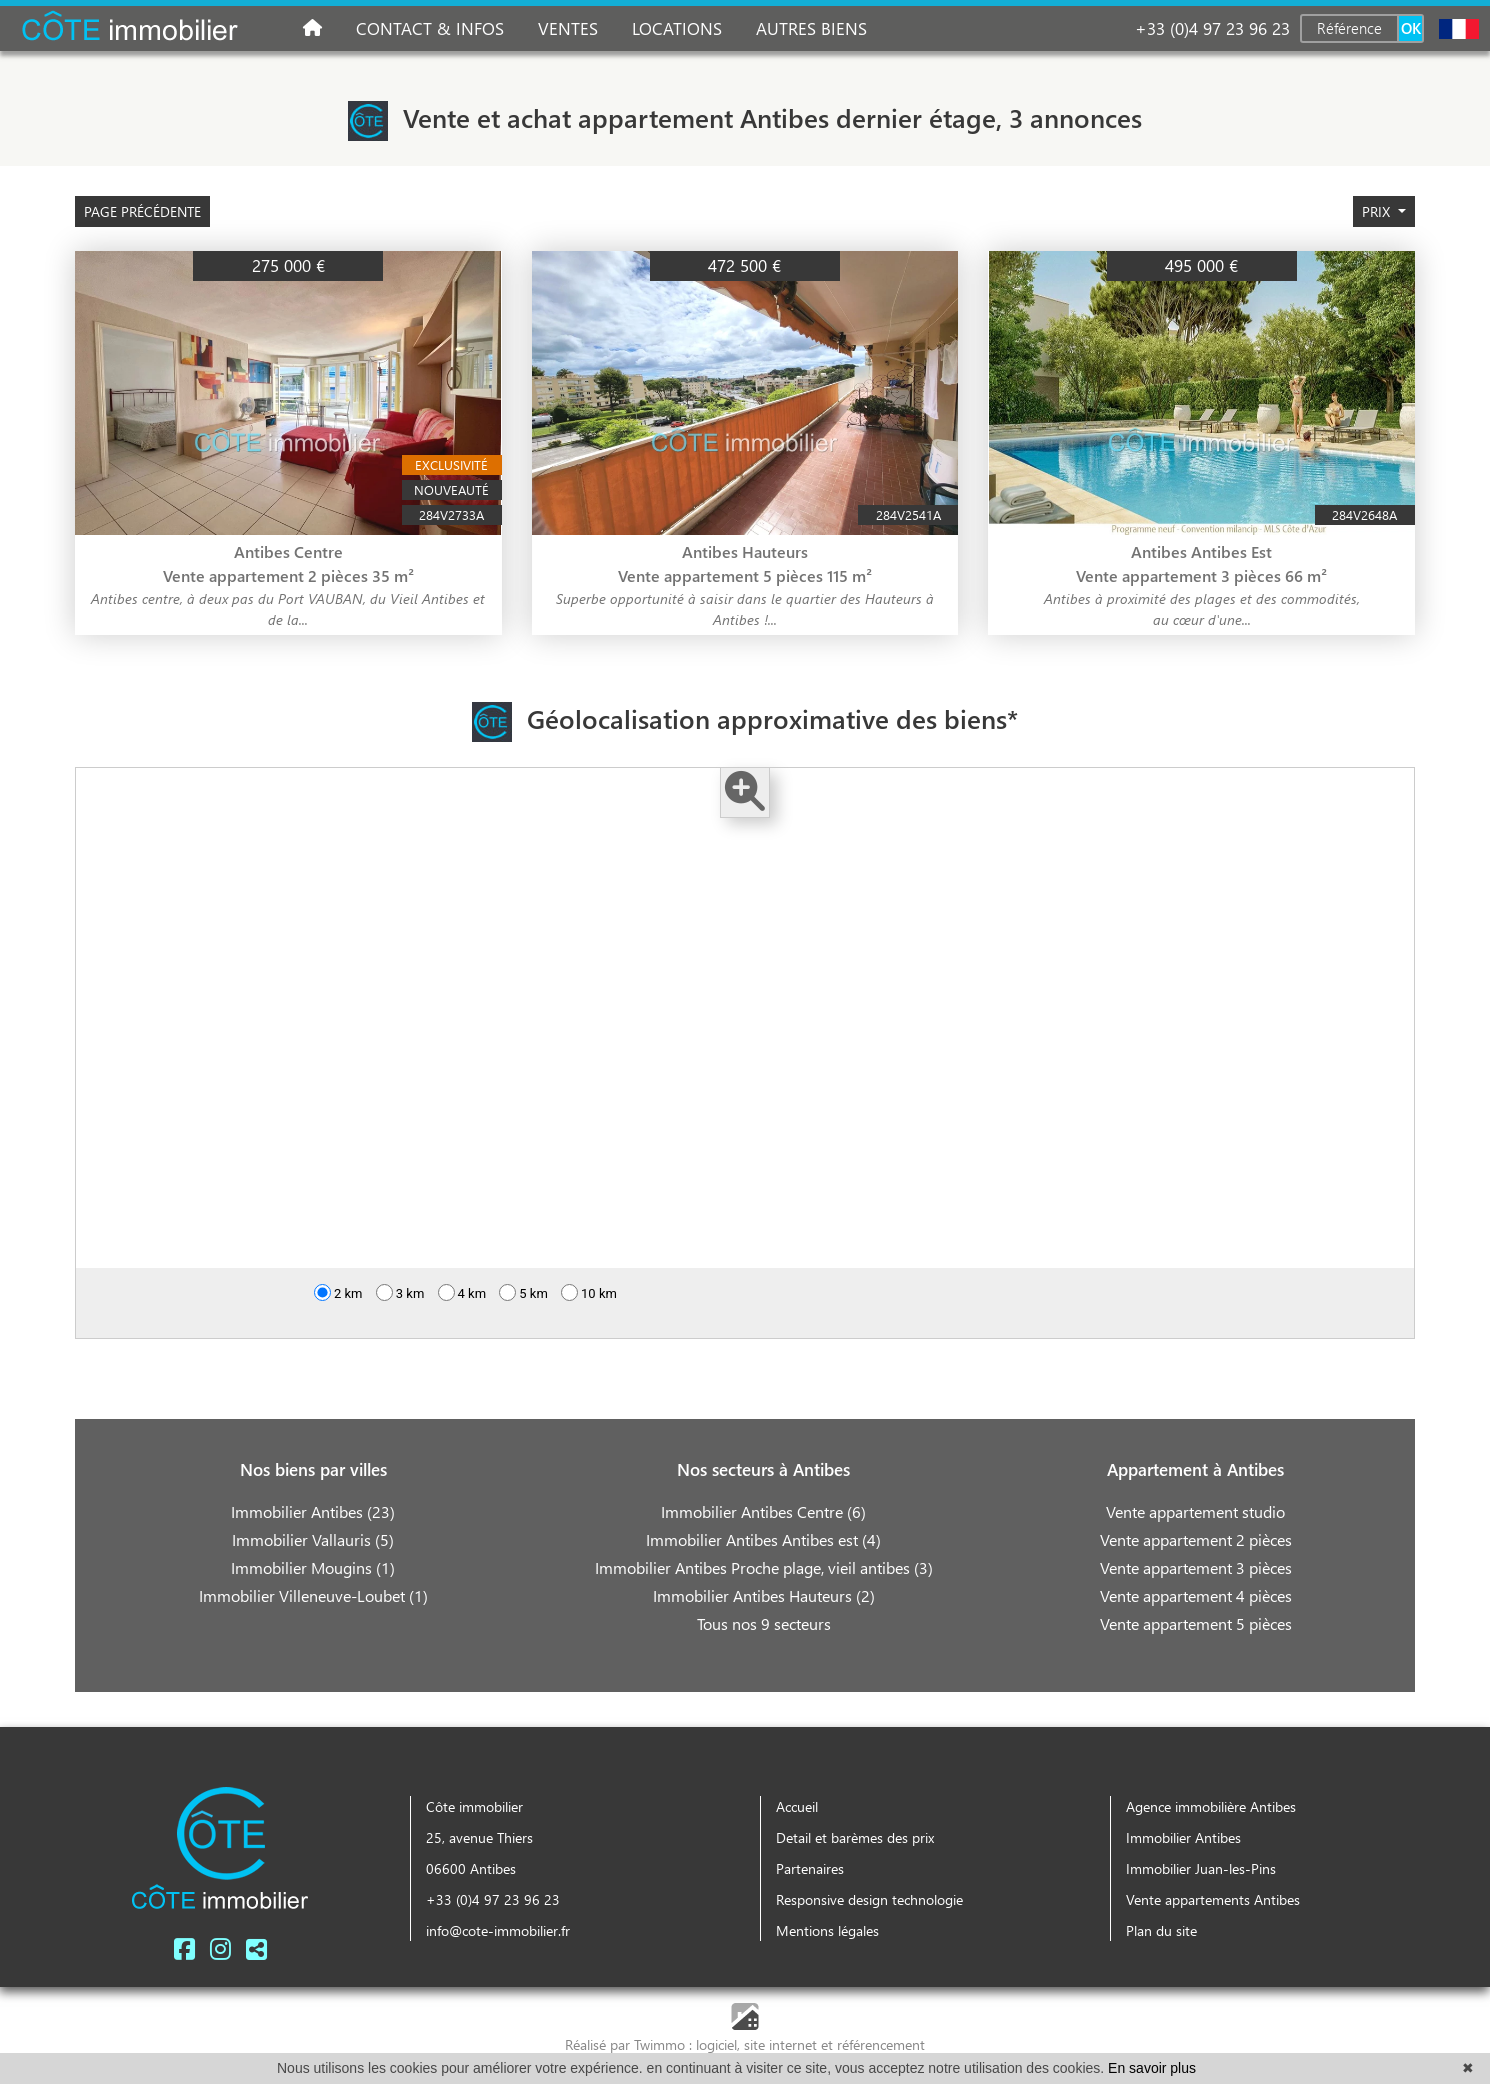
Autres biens (811, 28)
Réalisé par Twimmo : (628, 2044)
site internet (782, 2044)
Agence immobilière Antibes (1211, 1806)
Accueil (797, 1806)
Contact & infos (430, 28)
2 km (338, 1299)
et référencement (873, 2044)
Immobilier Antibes (1183, 1837)
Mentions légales (827, 1930)
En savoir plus (1152, 2068)
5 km (523, 1299)
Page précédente (142, 211)
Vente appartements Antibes (1213, 1899)
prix (1378, 211)
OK (1411, 28)
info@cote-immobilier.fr (498, 1930)
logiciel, (720, 2044)
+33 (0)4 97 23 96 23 (1212, 28)
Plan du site (1161, 1930)
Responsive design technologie (869, 1899)
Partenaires (810, 1868)
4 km (462, 1299)
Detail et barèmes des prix (855, 1837)
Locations (677, 28)
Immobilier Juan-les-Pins (1201, 1868)
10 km (589, 1299)
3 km (400, 1299)
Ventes (568, 28)
